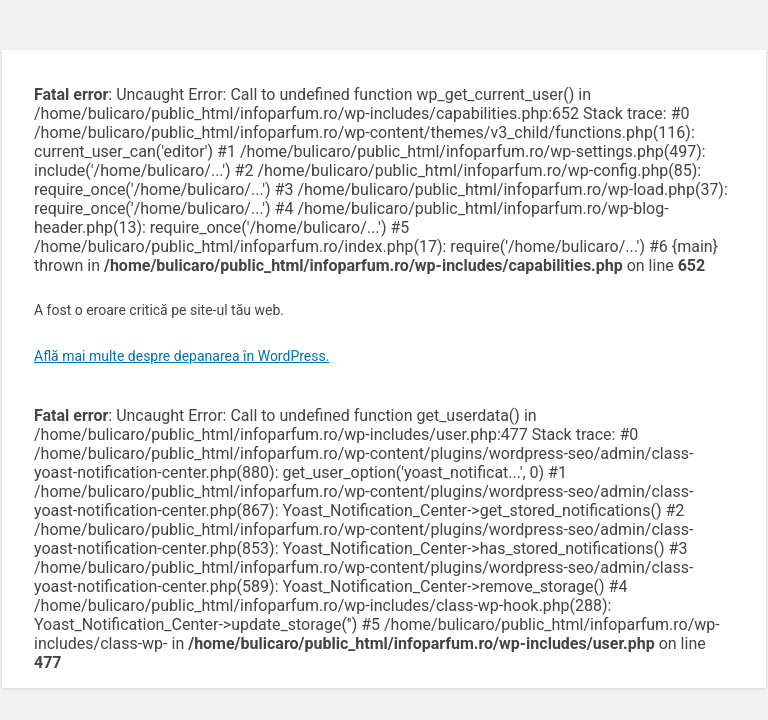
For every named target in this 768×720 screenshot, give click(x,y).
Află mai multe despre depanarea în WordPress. (181, 356)
